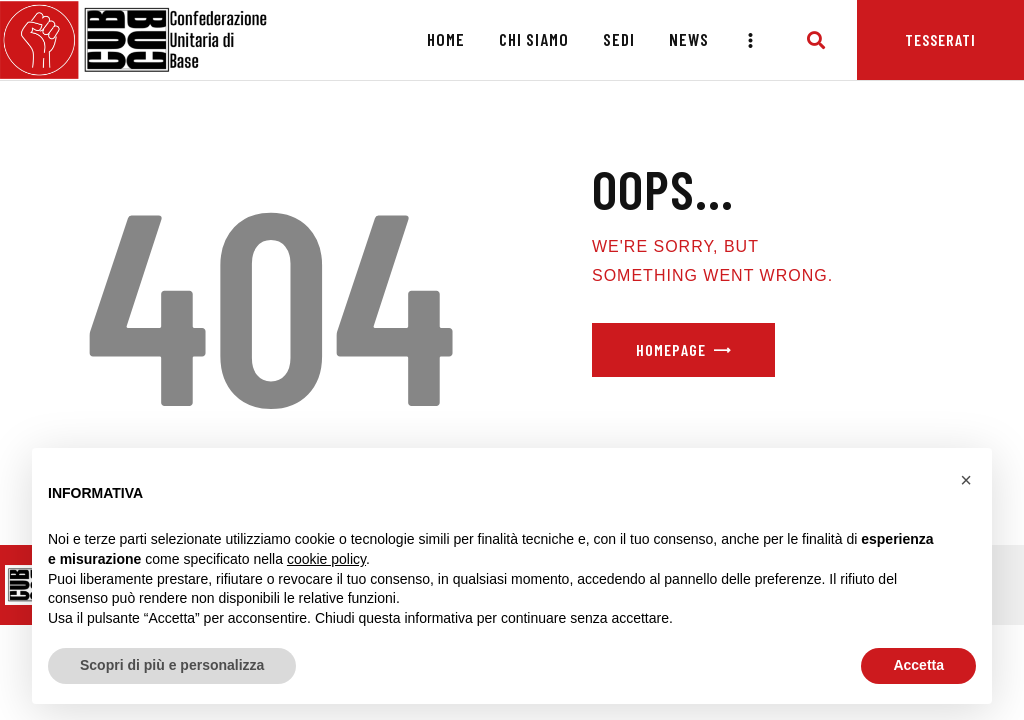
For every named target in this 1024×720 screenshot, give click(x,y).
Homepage (671, 349)
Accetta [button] (918, 665)
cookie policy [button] (326, 559)
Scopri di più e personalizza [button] (172, 665)
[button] (966, 480)
